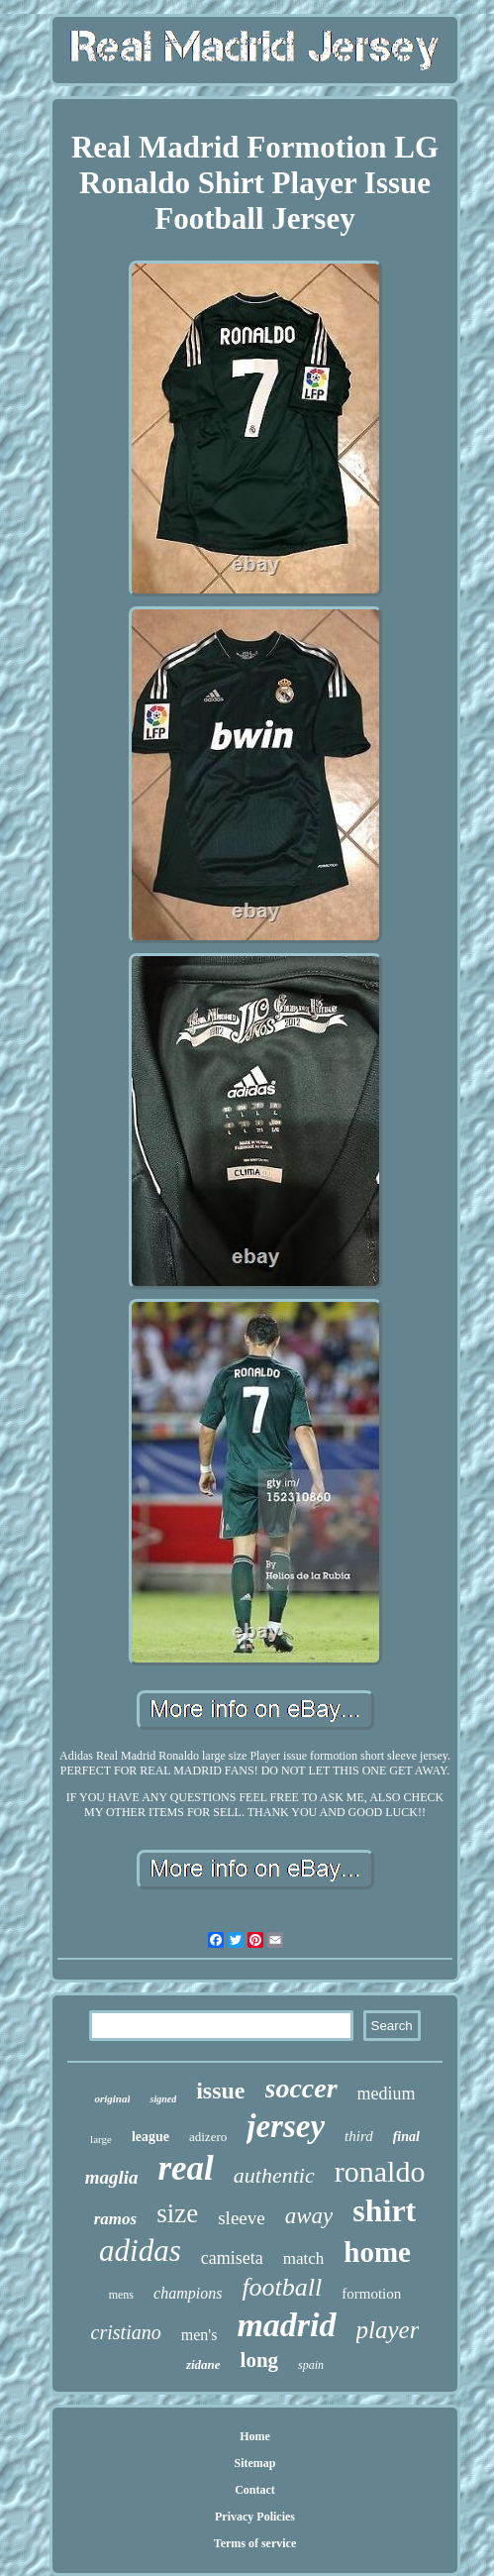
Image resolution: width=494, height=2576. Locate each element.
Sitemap (255, 2463)
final (406, 2136)
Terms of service (255, 2543)
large (101, 2139)
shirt (384, 2210)
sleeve (241, 2217)
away (309, 2215)
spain (311, 2365)
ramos (115, 2218)
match (304, 2258)
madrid (286, 2325)
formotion (371, 2294)
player (388, 2329)
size (177, 2213)
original (112, 2098)
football (282, 2287)
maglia (112, 2177)
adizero (208, 2136)
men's (199, 2334)
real (185, 2168)
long (260, 2360)
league (150, 2136)
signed (162, 2098)
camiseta (232, 2258)
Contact (255, 2490)
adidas (140, 2250)
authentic (274, 2175)
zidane (203, 2364)
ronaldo (380, 2171)
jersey (286, 2126)
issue (220, 2090)
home (377, 2252)
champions (187, 2293)
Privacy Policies (255, 2516)
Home (255, 2436)
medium (386, 2093)
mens (121, 2295)
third (359, 2136)
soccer (301, 2088)
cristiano (126, 2332)
